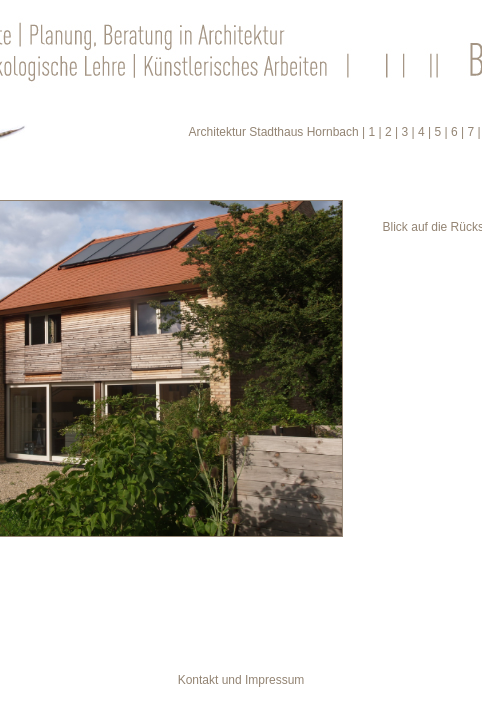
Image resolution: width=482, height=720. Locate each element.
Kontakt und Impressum (241, 680)
